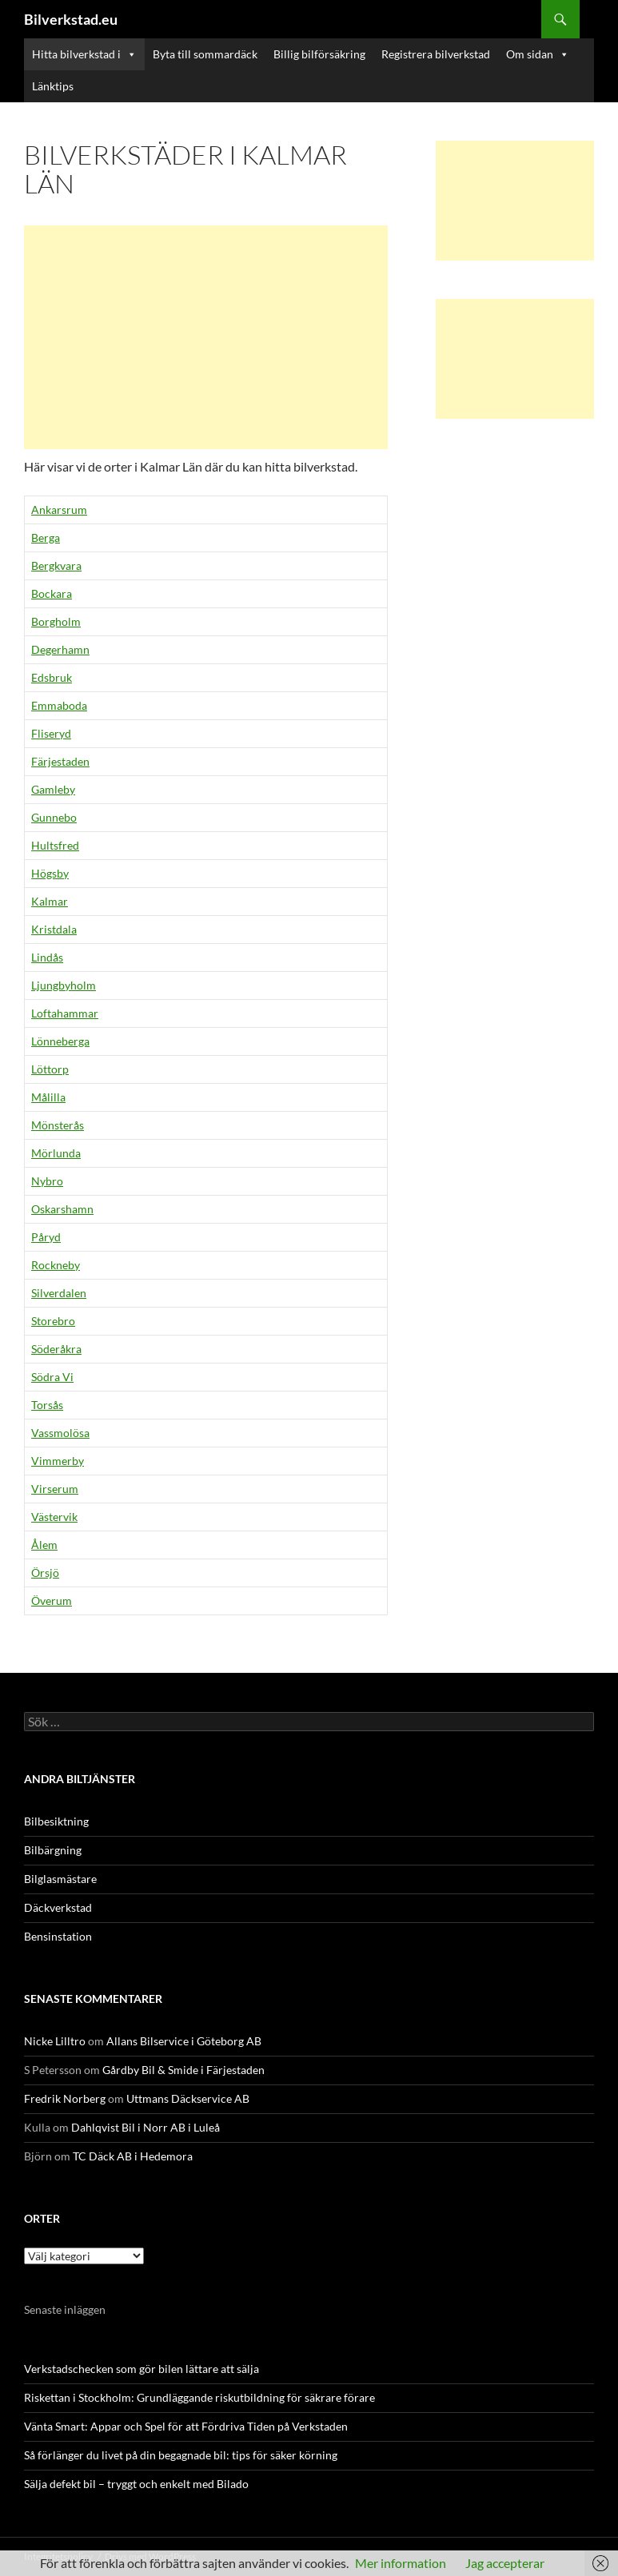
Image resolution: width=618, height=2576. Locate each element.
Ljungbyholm (63, 985)
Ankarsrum (59, 509)
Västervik (54, 1516)
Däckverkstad (58, 1907)
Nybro (47, 1181)
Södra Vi (52, 1377)
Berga (45, 537)
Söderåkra (56, 1349)
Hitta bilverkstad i (84, 54)
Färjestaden (60, 761)
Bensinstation (58, 1936)
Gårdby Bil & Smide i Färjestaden (183, 2069)
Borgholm (56, 621)
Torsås (47, 1404)
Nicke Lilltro (55, 2041)
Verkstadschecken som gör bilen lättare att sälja (141, 2368)
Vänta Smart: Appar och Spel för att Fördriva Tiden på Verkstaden (186, 2426)
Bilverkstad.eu (71, 19)
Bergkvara (56, 565)
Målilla (48, 1097)
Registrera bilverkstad (435, 54)
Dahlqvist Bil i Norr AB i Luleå (145, 2127)
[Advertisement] (206, 337)
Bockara (51, 593)
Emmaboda (59, 705)
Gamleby (53, 789)
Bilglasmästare (60, 1878)
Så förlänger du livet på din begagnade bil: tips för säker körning (180, 2455)
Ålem (44, 1544)
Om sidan (537, 54)
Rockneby (55, 1265)
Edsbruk (51, 677)
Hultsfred (55, 845)
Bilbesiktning (56, 1821)
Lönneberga (60, 1041)
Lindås (47, 957)
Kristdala (54, 929)
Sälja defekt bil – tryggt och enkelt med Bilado (136, 2483)
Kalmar (49, 901)
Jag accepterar (504, 2562)
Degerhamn (60, 649)
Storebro (53, 1321)
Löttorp (50, 1069)
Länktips (53, 86)
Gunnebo (54, 817)
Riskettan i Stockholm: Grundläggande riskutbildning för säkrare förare (199, 2397)
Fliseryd (51, 733)
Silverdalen (58, 1293)
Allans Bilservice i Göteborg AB (183, 2041)
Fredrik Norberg (65, 2098)
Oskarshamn (62, 1209)
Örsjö (45, 1572)
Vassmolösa (60, 1432)
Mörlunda (56, 1153)
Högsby (50, 873)
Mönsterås (57, 1125)
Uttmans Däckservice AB (187, 2098)
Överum (51, 1600)
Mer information (400, 2562)
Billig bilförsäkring (319, 54)
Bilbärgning (53, 1850)
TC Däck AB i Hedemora (133, 2156)
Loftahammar (64, 1013)
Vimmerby (57, 1460)
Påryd (46, 1237)
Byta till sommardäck (205, 54)
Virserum (54, 1488)
